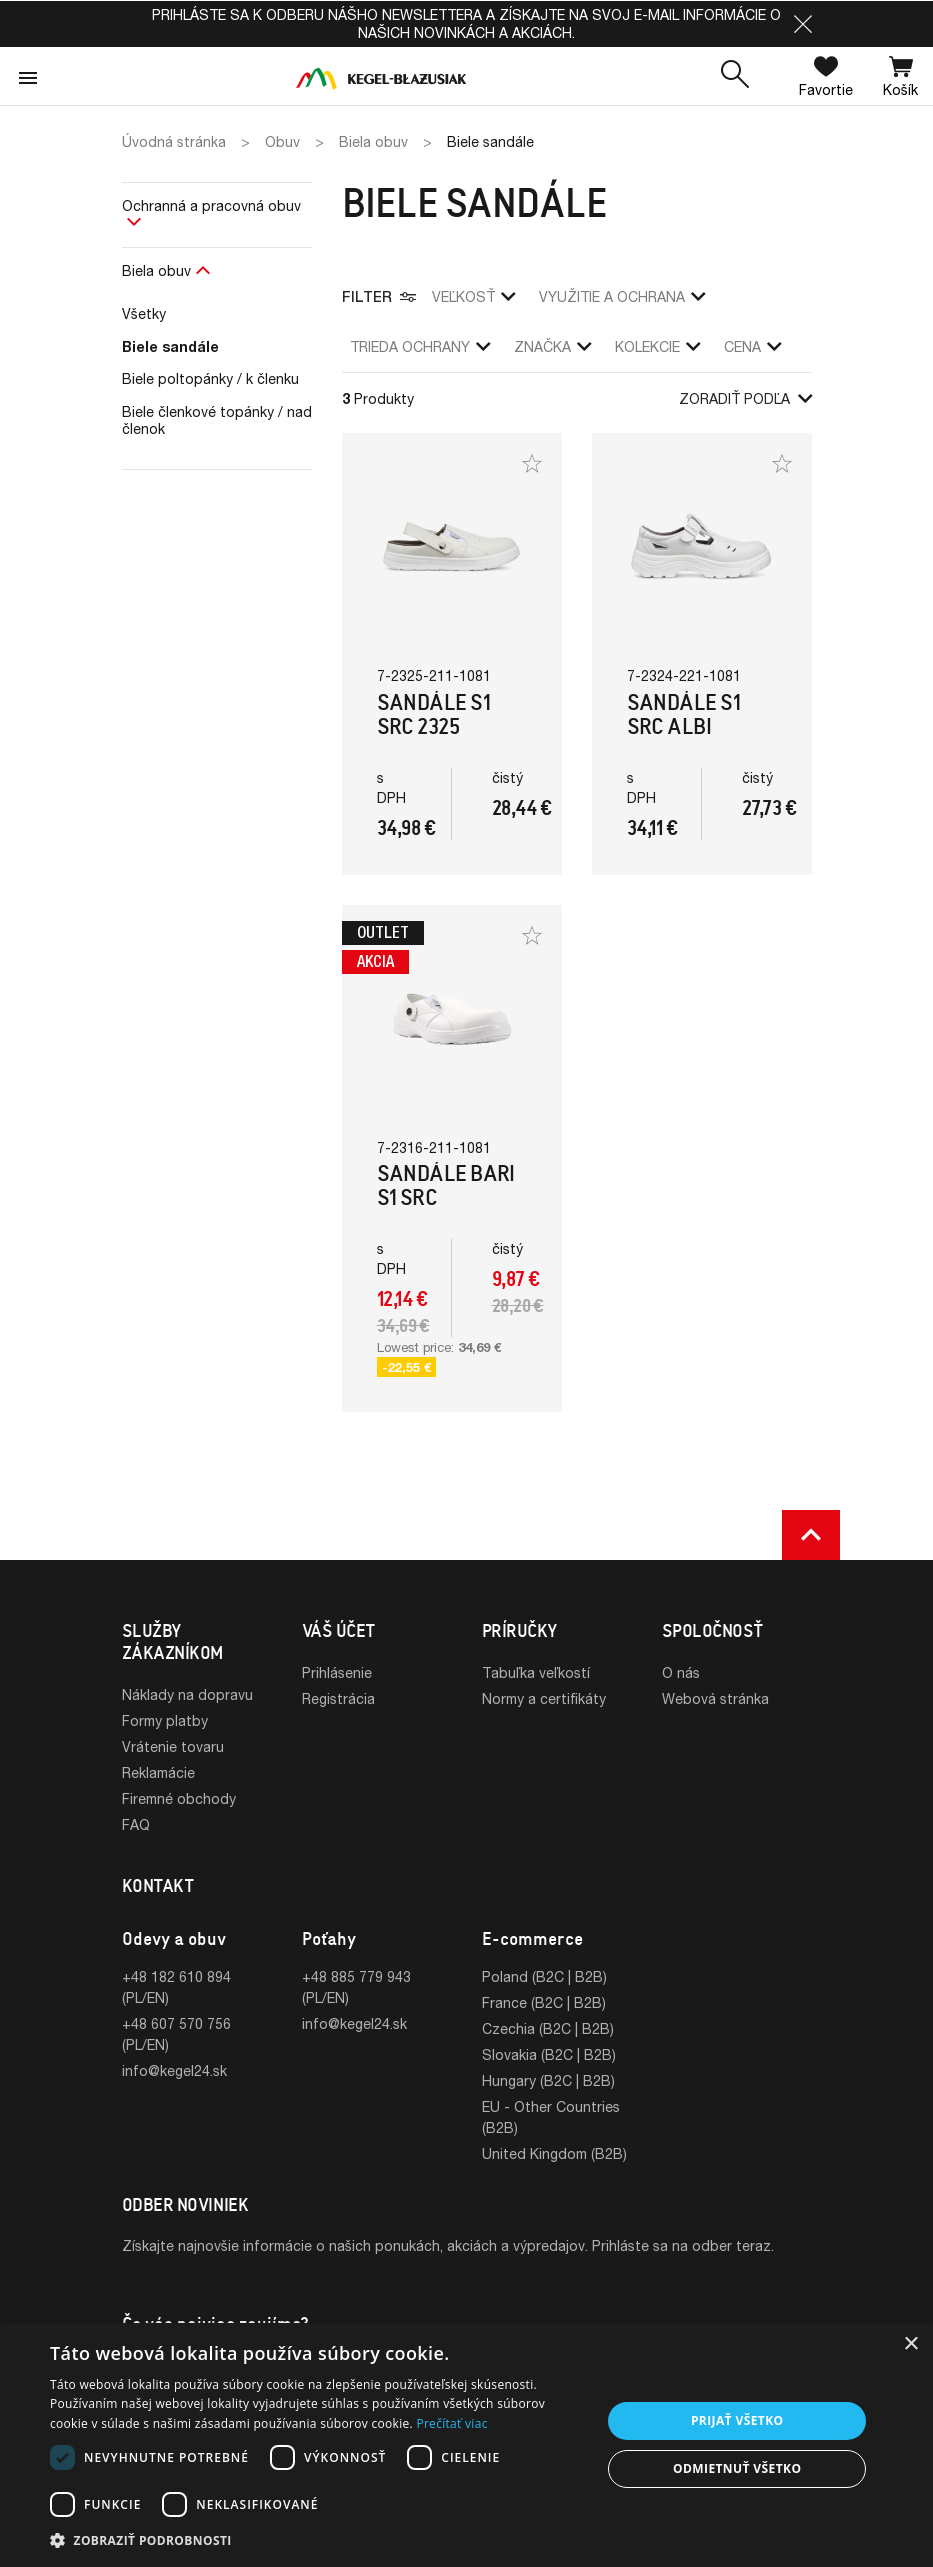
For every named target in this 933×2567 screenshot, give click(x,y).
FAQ (136, 1824)
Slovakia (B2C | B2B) (549, 2054)
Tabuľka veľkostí (536, 1672)
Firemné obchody (179, 1798)
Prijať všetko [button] (737, 2420)
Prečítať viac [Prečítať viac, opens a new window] (451, 2423)
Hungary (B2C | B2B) (548, 2080)
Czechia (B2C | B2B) (548, 2028)
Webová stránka (715, 1698)
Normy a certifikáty (544, 1698)
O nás (681, 1672)
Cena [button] (752, 346)
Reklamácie (158, 1772)
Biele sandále (170, 346)
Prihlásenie (337, 1672)
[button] (803, 24)
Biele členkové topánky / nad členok (217, 420)
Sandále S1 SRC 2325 (434, 714)
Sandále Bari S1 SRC (446, 1185)
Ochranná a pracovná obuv (211, 205)
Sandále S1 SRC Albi (684, 714)
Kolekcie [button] (657, 346)
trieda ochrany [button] (420, 346)
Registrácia (338, 1698)
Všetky (144, 313)
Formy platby (165, 1720)
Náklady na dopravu (187, 1694)
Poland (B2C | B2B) (544, 1976)
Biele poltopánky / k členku (210, 378)
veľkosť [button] (473, 296)
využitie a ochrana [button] (622, 296)
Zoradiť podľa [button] (745, 398)
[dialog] (466, 2445)
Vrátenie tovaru (173, 1746)
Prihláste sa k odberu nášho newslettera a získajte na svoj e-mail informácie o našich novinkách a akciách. (466, 23)
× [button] (910, 2344)
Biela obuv (156, 270)
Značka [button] (552, 346)
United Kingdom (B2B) (554, 2153)
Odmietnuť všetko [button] (737, 2468)
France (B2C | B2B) (544, 2002)
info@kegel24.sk (174, 2070)
